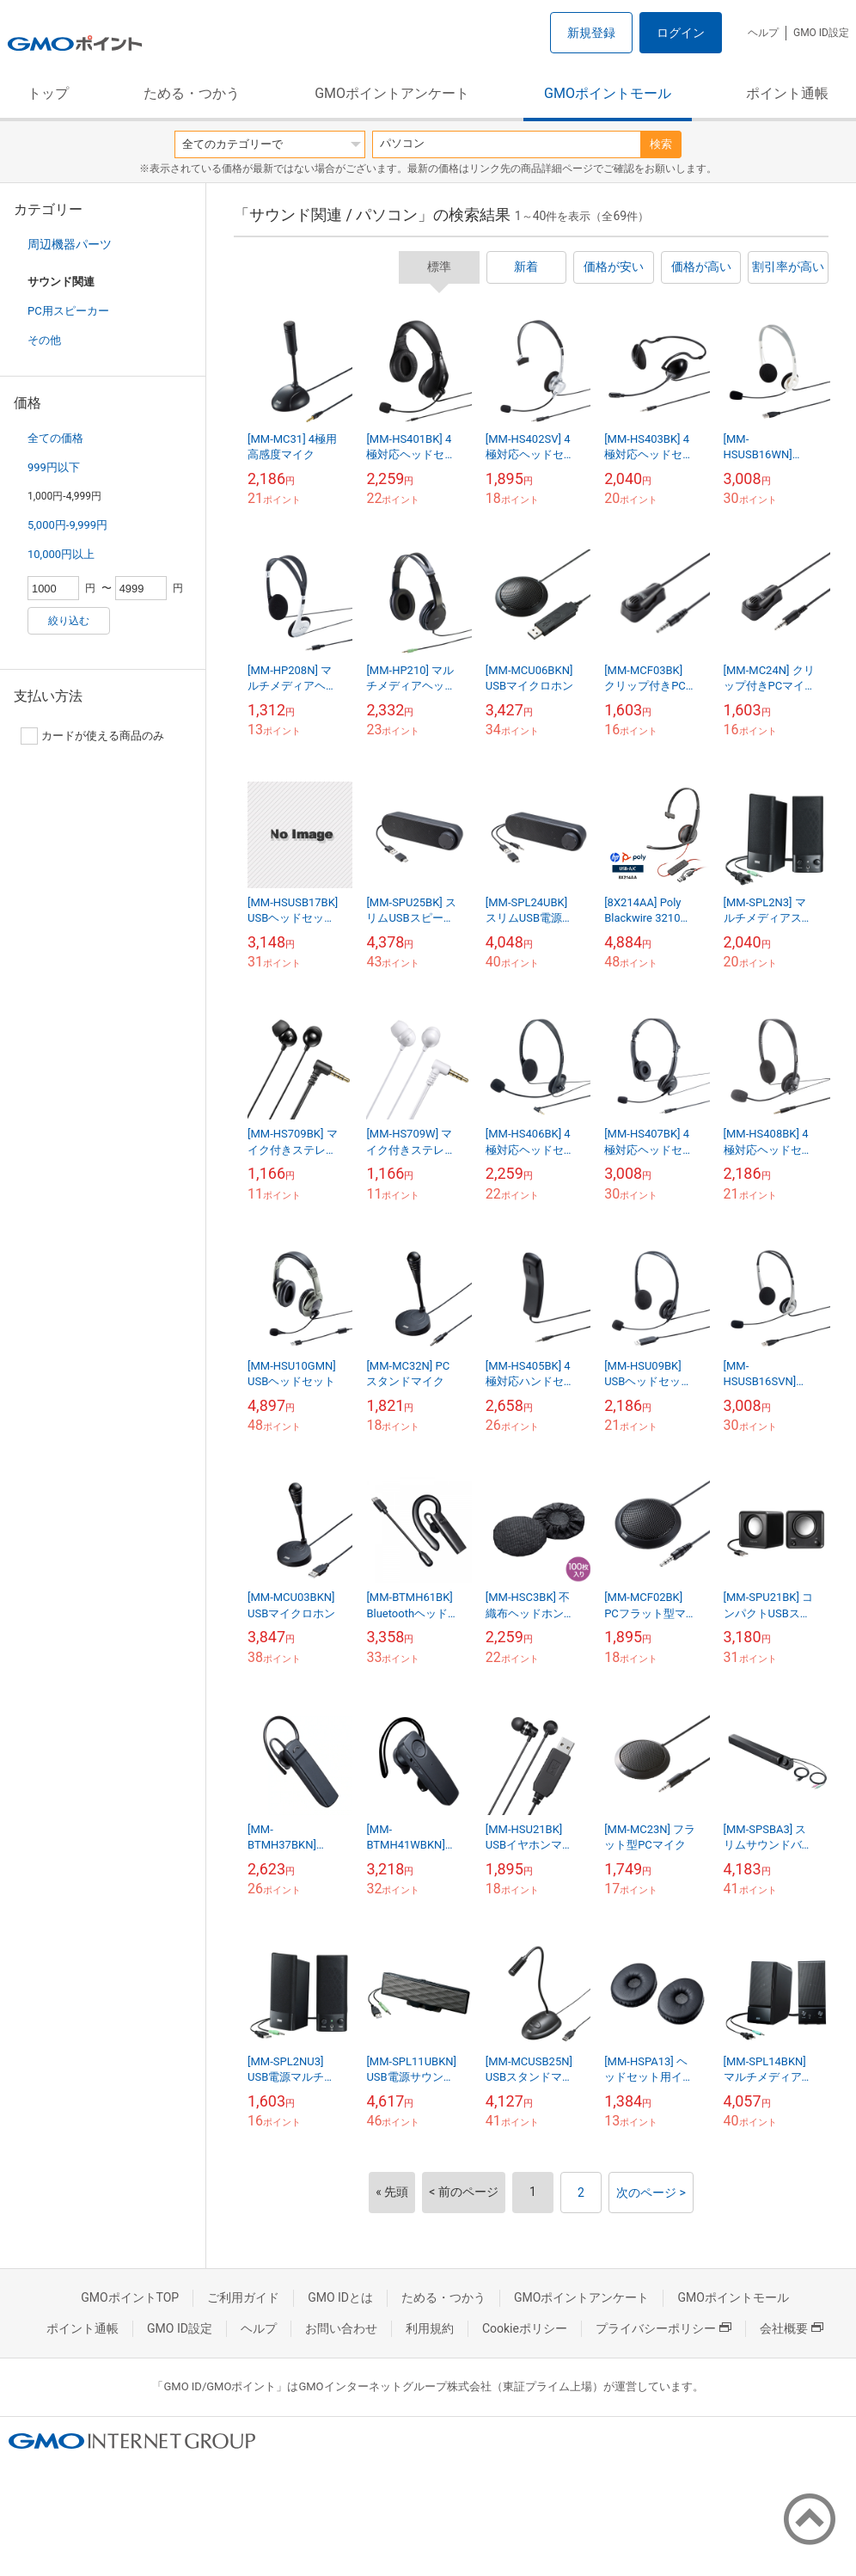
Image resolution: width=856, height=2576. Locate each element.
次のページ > (651, 2192)
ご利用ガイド (243, 2297)
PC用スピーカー (68, 310)
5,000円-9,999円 (67, 524)
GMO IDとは (340, 2297)
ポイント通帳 (787, 93)
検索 (661, 144)
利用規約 (430, 2328)
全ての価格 (55, 438)
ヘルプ (763, 33)
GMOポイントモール (607, 93)
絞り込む (68, 621)
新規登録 (591, 33)
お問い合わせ (341, 2328)
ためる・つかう (192, 93)
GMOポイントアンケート (392, 93)
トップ (48, 93)
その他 (44, 340)
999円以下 (54, 467)
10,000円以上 (61, 554)
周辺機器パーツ (70, 244)
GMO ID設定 (821, 33)
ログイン (681, 33)
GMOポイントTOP (130, 2297)
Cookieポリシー (524, 2328)
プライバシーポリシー (663, 2328)
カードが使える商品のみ (92, 736)
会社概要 (791, 2328)
